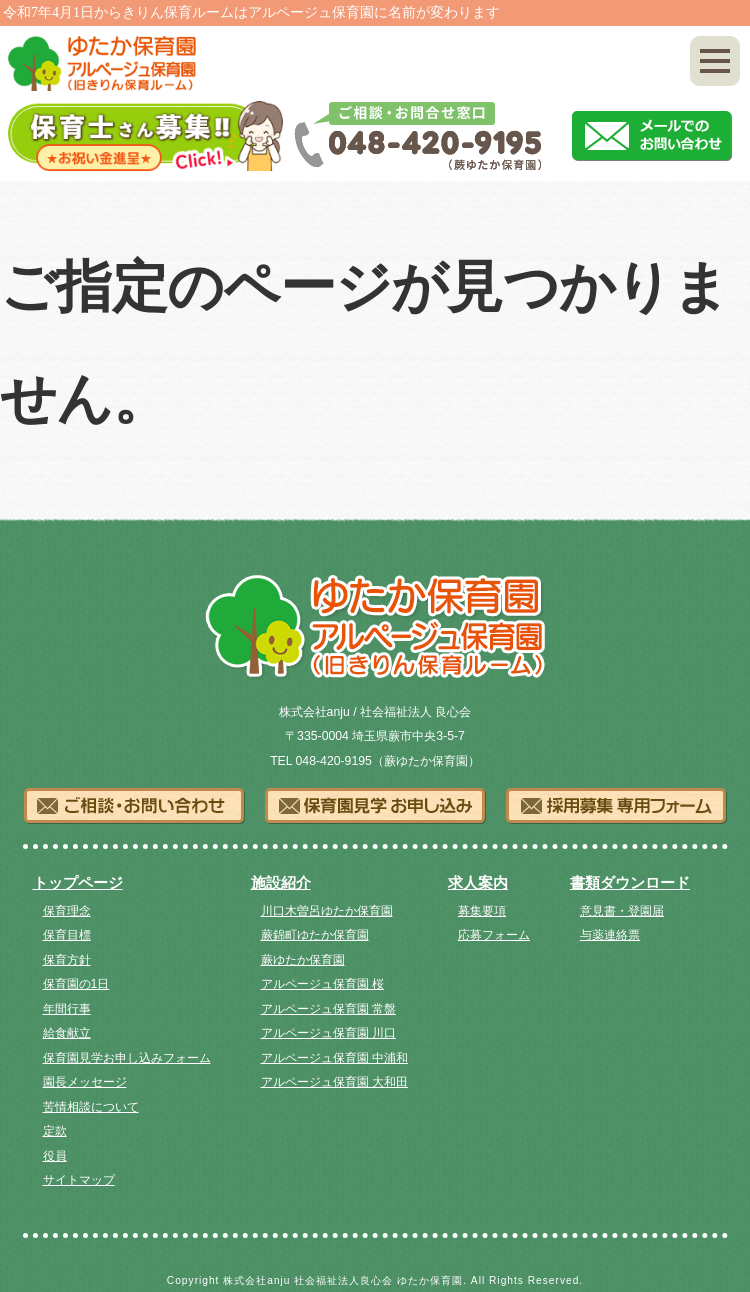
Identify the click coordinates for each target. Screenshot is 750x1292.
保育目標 (67, 935)
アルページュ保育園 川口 (328, 1033)
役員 (55, 1156)
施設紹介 (281, 883)
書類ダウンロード (630, 883)
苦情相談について (91, 1107)
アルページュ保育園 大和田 (334, 1082)
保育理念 (67, 911)
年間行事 (67, 1009)
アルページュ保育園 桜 (322, 984)
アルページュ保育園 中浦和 (334, 1058)
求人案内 (478, 883)
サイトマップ (79, 1180)
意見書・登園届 (622, 911)
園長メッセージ (85, 1082)
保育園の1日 (76, 984)
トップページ (78, 883)
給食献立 (67, 1033)
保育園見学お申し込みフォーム (127, 1058)
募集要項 (482, 911)
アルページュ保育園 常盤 (328, 1009)
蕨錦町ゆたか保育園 (315, 935)
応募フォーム (494, 935)
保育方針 (67, 960)
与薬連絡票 (610, 935)
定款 (55, 1131)
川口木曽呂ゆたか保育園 (327, 911)
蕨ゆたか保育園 (303, 960)
